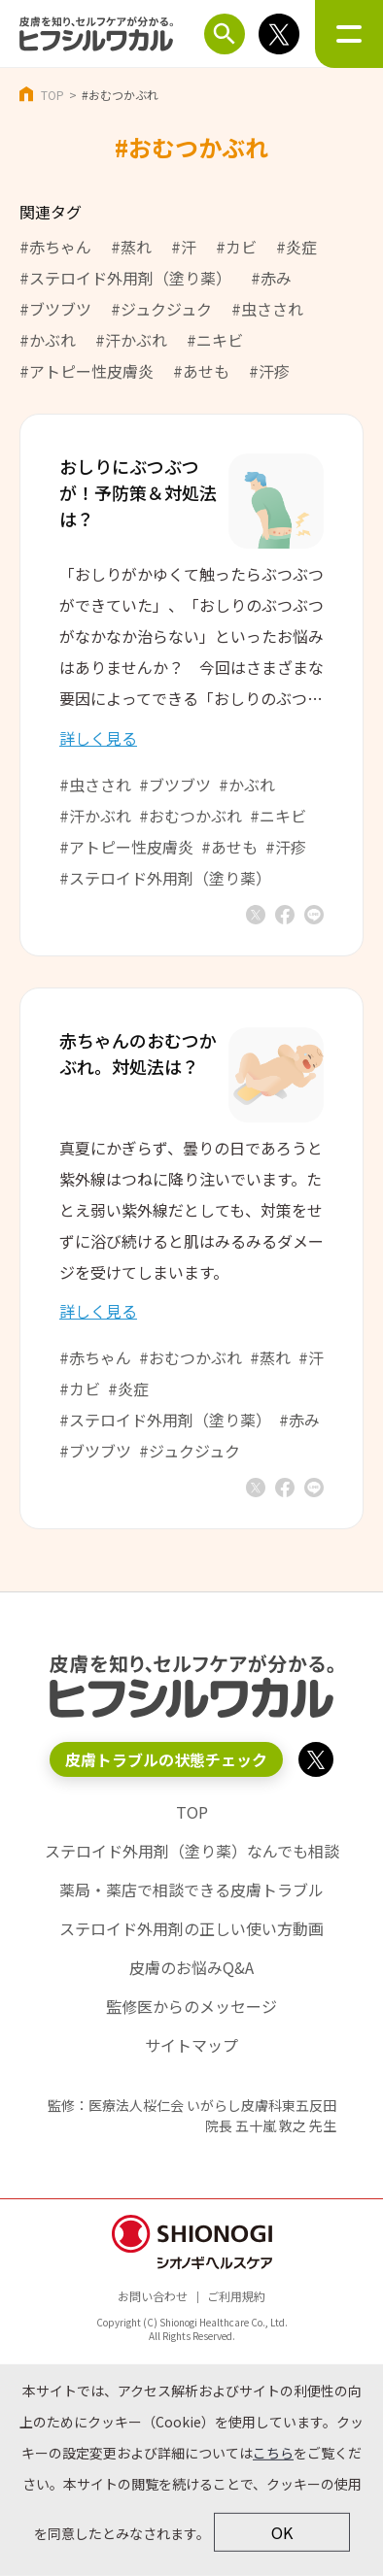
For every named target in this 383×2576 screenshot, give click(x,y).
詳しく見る (98, 738)
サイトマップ (191, 2045)
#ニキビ (215, 339)
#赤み (271, 277)
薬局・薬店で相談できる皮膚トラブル (191, 1889)
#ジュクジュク (161, 308)
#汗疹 (269, 371)
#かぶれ (47, 339)
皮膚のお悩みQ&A (191, 1967)
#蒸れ (131, 246)
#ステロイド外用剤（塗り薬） (125, 277)
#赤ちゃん (55, 246)
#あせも (201, 371)
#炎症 (296, 246)
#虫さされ (267, 308)
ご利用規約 (236, 2296)
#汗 (183, 246)
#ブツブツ (55, 308)
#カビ (236, 246)
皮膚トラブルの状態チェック (166, 1759)
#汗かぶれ (131, 339)
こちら (273, 2452)
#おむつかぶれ (190, 815)
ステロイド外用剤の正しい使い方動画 (191, 1928)
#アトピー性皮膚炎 (86, 371)
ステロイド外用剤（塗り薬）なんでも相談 (192, 1850)
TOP (52, 94)
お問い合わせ (153, 2296)
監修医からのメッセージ (191, 2006)
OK (282, 2532)
